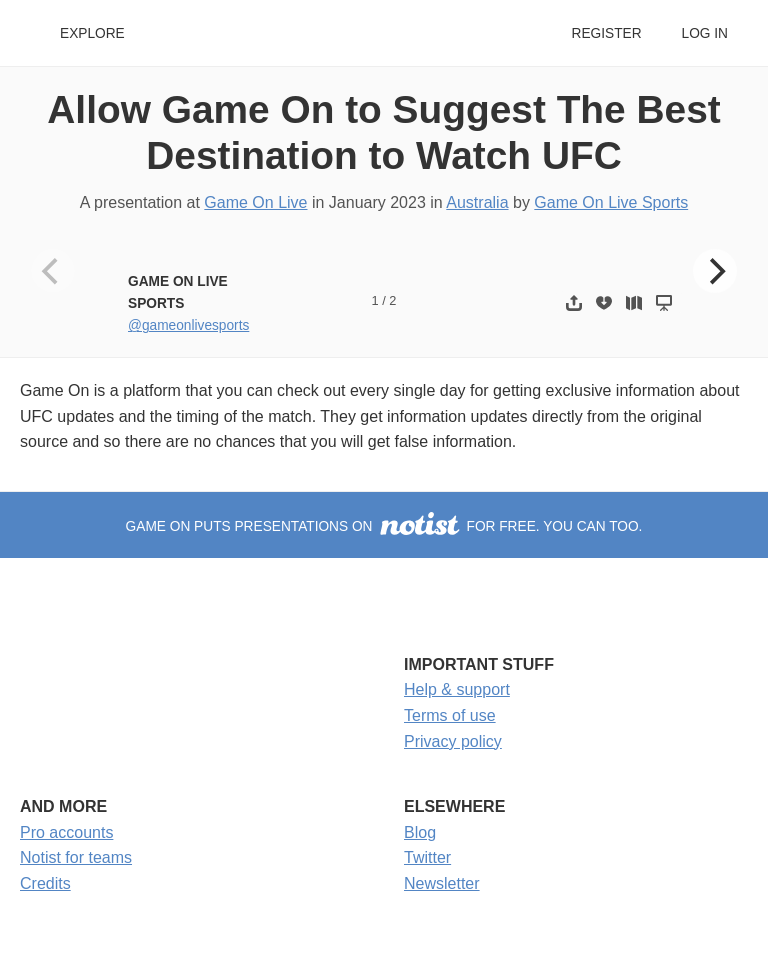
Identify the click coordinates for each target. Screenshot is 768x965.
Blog (420, 832)
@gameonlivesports (188, 325)
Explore (92, 33)
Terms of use (450, 715)
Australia (477, 202)
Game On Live (255, 202)
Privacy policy (453, 741)
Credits (45, 883)
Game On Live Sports (611, 202)
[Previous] (53, 271)
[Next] (715, 271)
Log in (705, 33)
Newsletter (442, 883)
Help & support (457, 689)
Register (606, 33)
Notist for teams (76, 857)
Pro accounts (66, 832)
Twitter (427, 857)
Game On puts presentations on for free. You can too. (384, 526)
